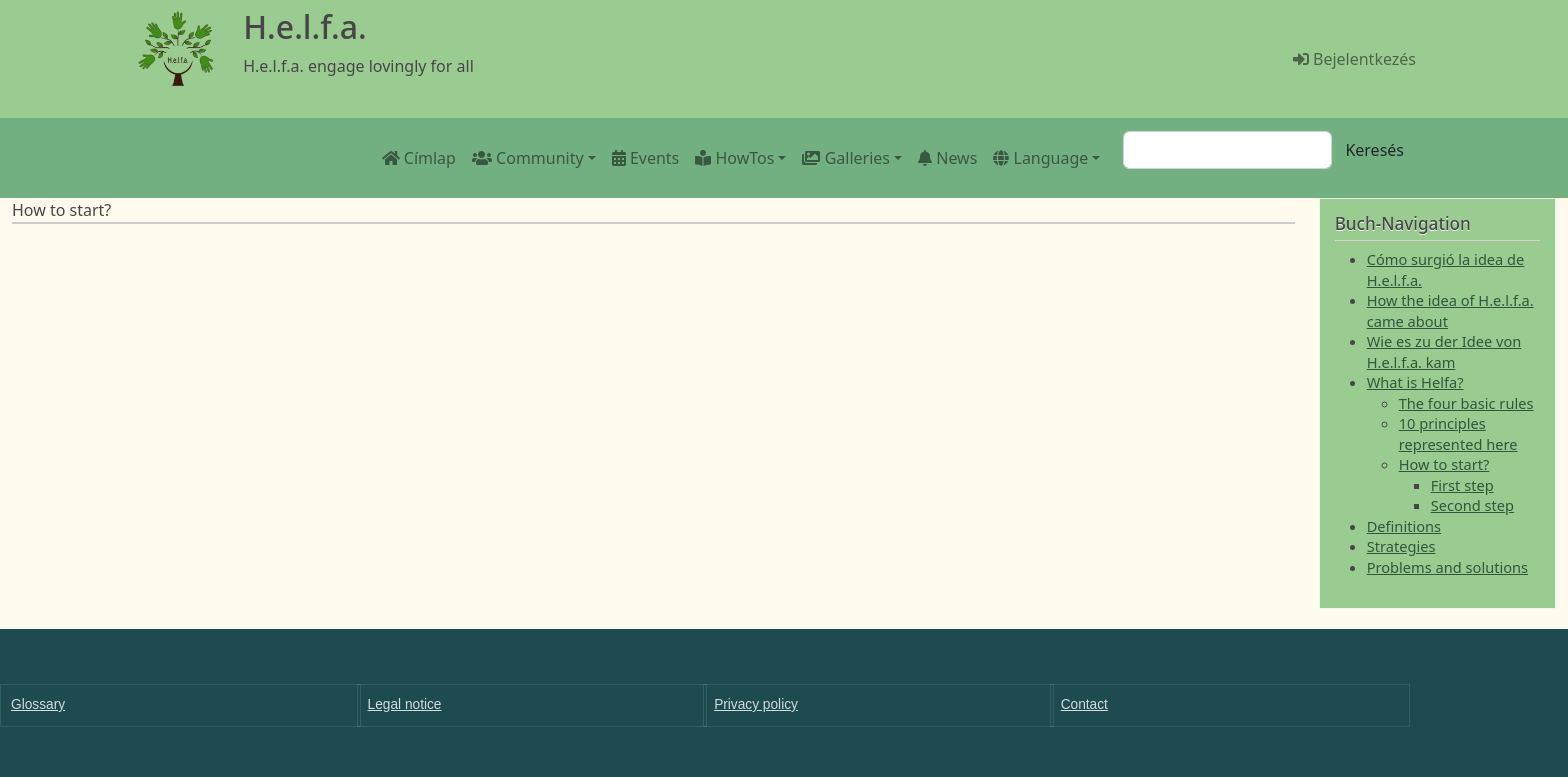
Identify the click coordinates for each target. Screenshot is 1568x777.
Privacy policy (756, 704)
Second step (1472, 505)
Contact (1084, 704)
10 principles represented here (1458, 433)
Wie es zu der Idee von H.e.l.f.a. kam (1444, 351)
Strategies (1401, 546)
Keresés (1374, 150)
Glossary (38, 704)
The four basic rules (1466, 403)
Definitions (1404, 526)
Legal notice (405, 704)
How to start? (1444, 464)
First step (1462, 485)
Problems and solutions (1447, 567)
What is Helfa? (1415, 382)
